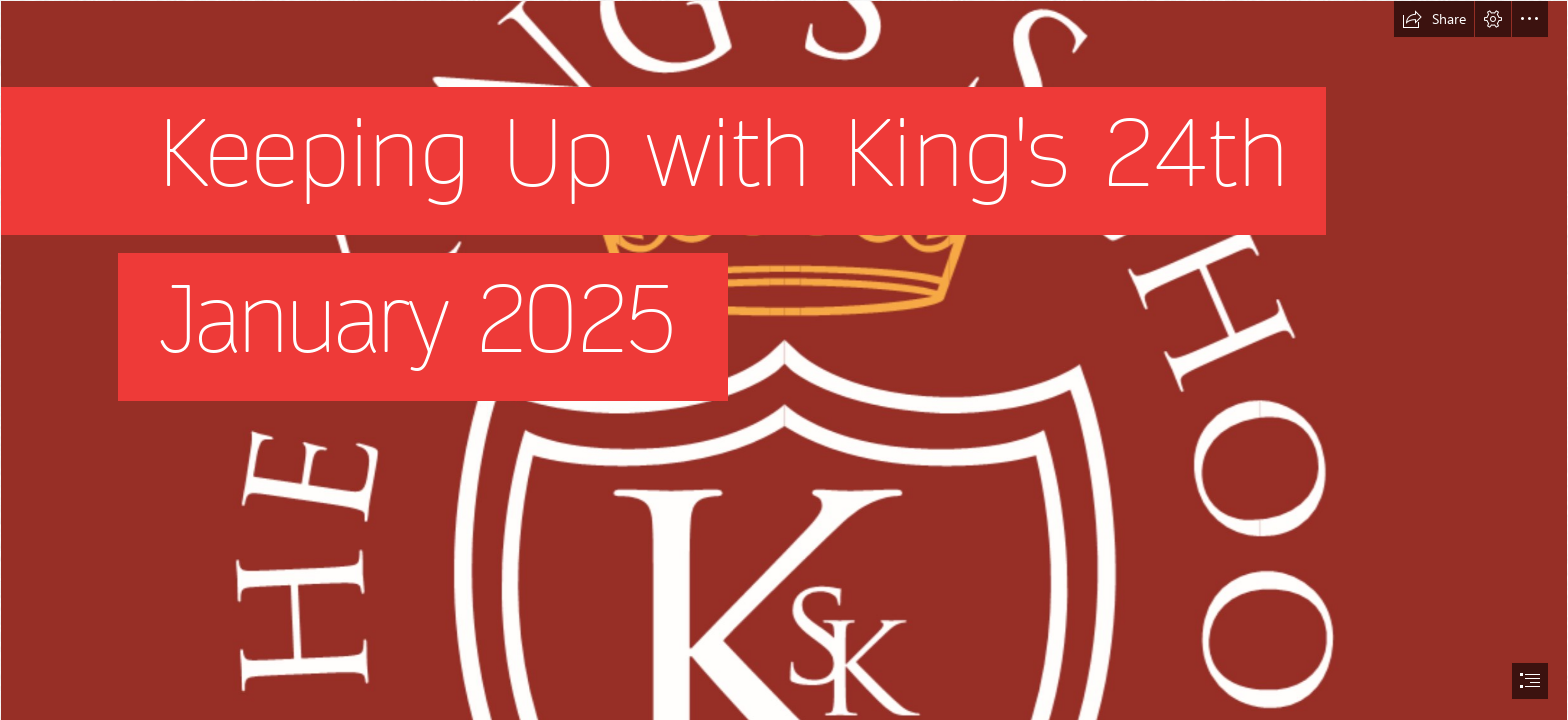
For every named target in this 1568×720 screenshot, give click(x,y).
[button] (1434, 19)
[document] (784, 360)
